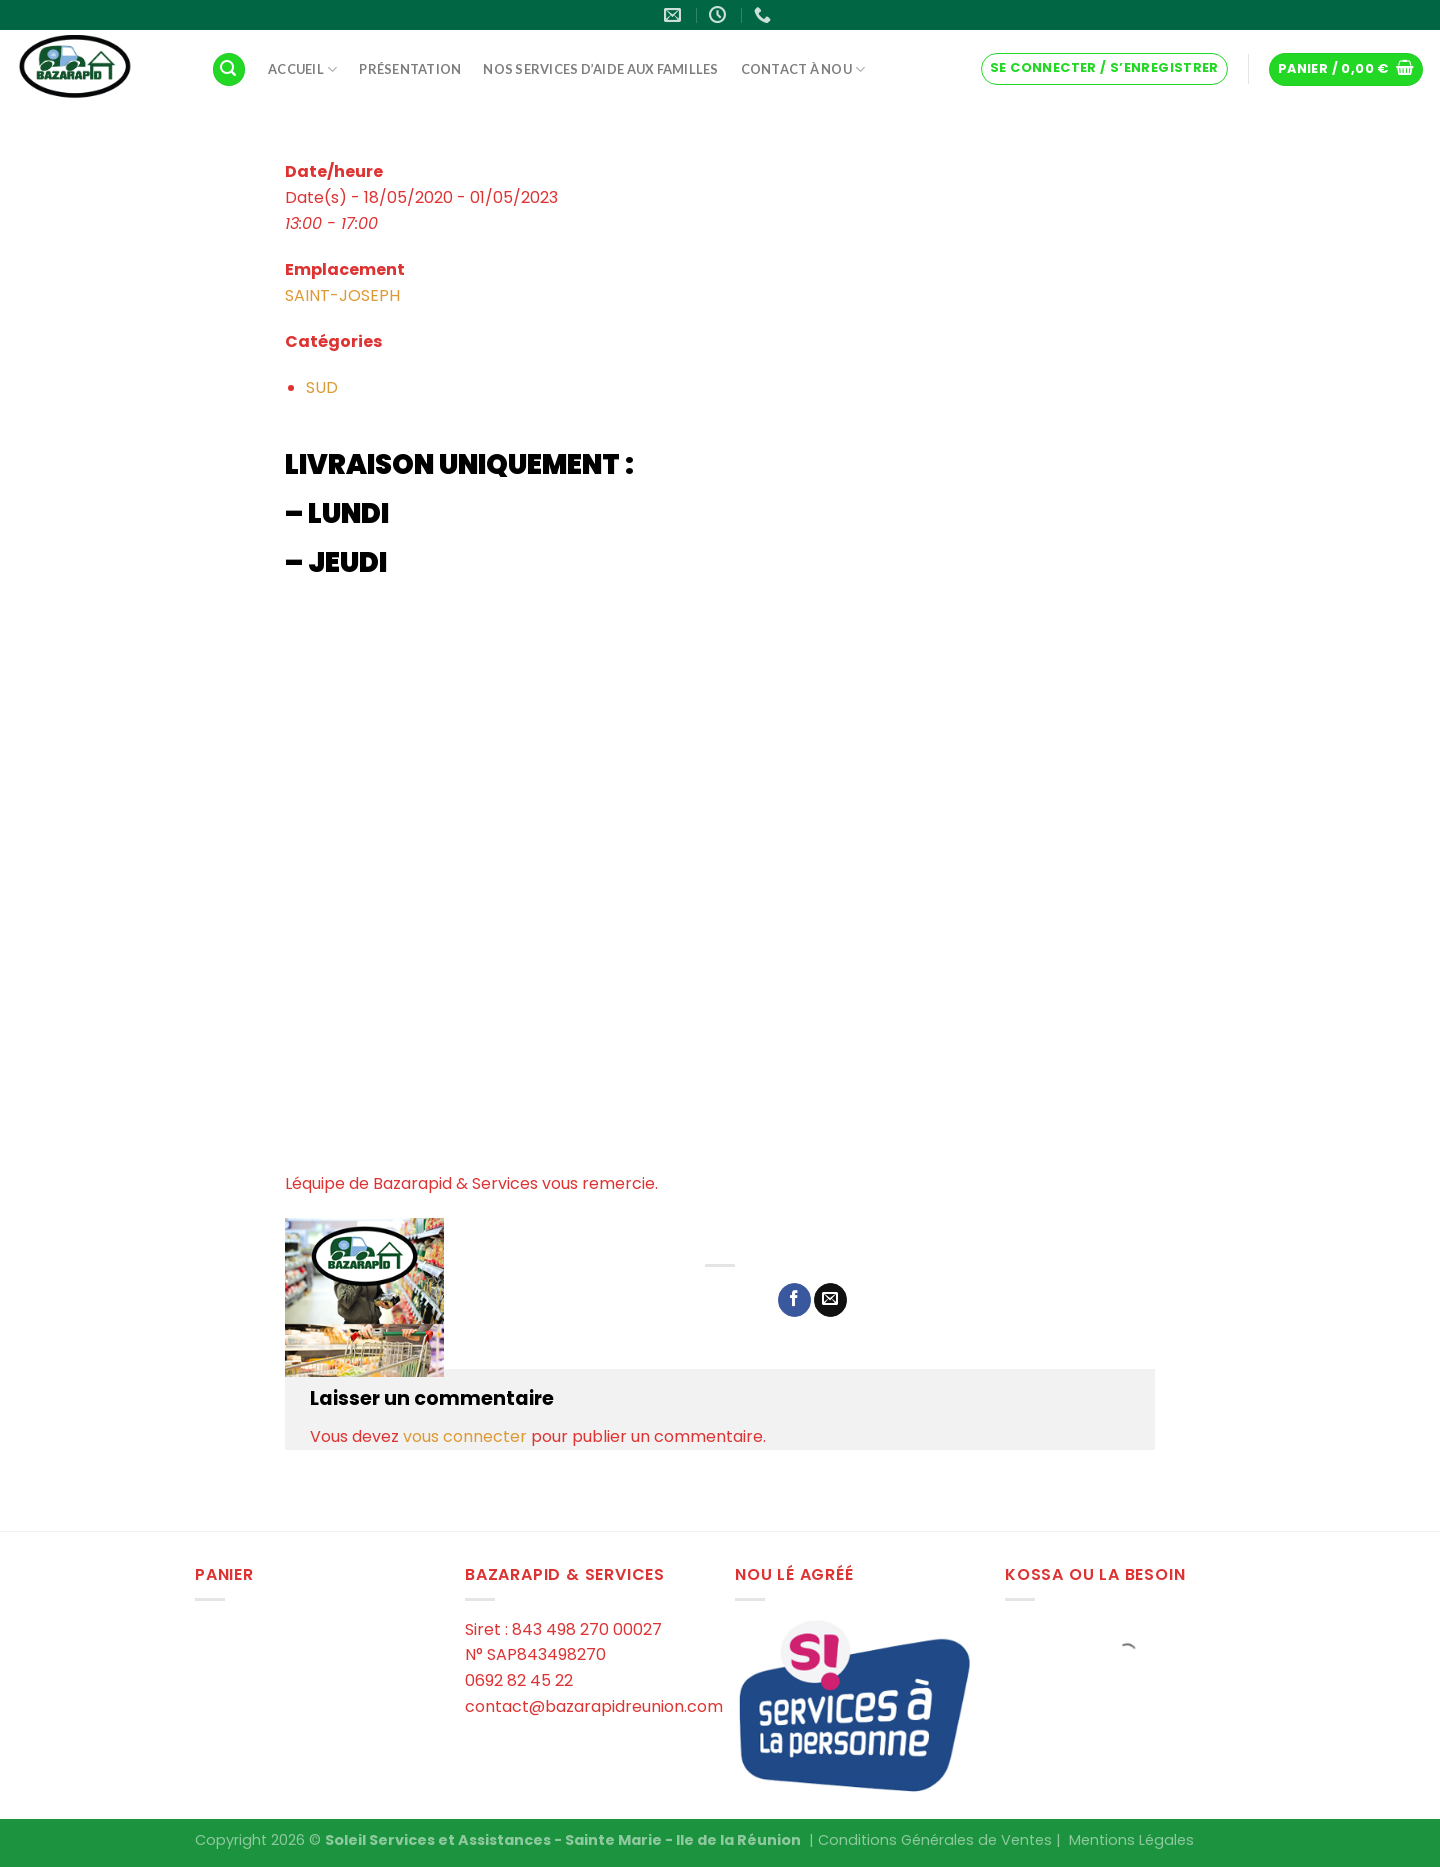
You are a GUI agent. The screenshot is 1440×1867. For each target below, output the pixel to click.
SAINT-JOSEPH (342, 295)
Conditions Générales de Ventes (935, 1840)
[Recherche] (229, 69)
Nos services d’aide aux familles (600, 69)
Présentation (410, 69)
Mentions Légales (1131, 1840)
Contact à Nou (803, 69)
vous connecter (465, 1436)
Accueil (302, 69)
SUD (322, 387)
